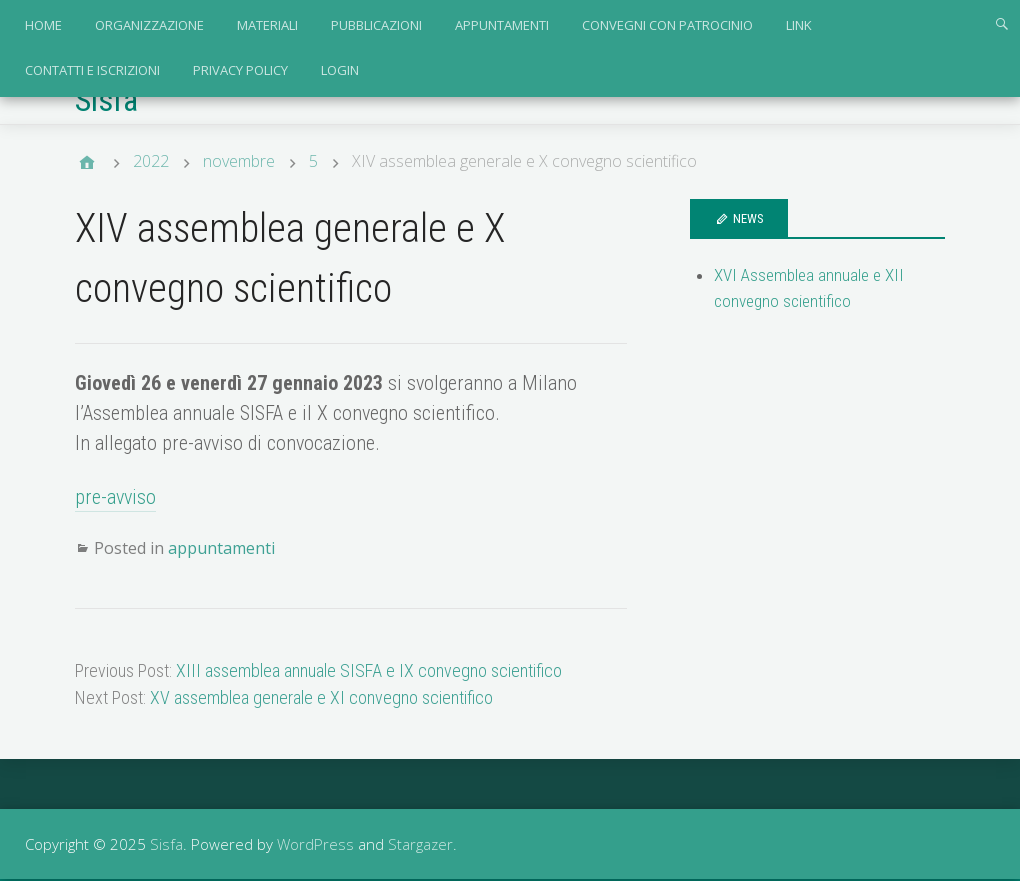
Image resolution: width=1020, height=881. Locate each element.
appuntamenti (502, 25)
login (340, 70)
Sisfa (106, 100)
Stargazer (420, 844)
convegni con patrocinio (667, 25)
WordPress (315, 844)
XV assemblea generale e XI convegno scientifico (321, 697)
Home (43, 25)
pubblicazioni (376, 25)
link (799, 25)
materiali (267, 25)
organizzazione (149, 25)
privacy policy (240, 70)
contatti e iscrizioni (92, 70)
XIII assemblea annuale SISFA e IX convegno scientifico (369, 670)
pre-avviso (115, 497)
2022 (151, 161)
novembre (239, 161)
